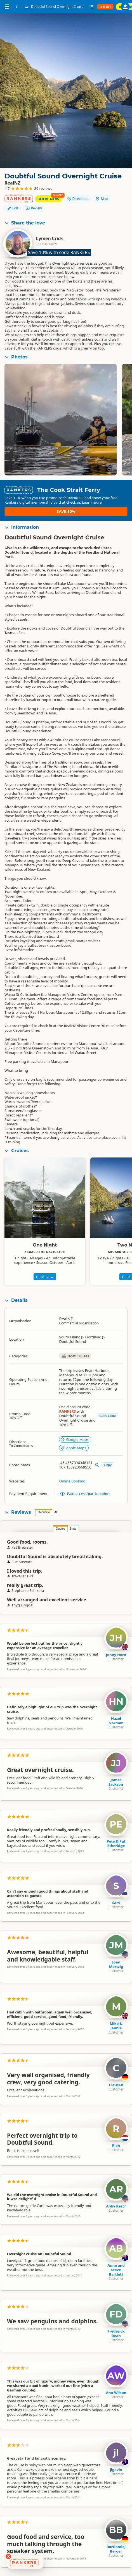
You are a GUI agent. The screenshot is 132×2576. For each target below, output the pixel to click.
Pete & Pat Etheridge (116, 1847)
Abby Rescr (116, 2210)
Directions (77, 198)
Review (33, 208)
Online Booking (72, 1484)
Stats (73, 1532)
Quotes (60, 1532)
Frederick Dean (116, 2337)
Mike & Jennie (116, 2029)
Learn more (45, 515)
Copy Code (108, 1419)
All (56, 1516)
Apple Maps (73, 1451)
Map (101, 198)
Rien (116, 2149)
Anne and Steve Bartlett (116, 2274)
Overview (44, 1516)
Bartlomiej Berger (116, 2553)
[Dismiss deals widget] (8, 2556)
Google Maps (74, 1443)
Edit (12, 208)
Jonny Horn (116, 1658)
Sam (116, 1906)
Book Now (48, 198)
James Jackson (116, 1786)
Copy (108, 1468)
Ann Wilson (116, 2396)
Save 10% (111, 511)
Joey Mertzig (116, 1968)
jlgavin (116, 2473)
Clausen (116, 2088)
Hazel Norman (116, 1724)
